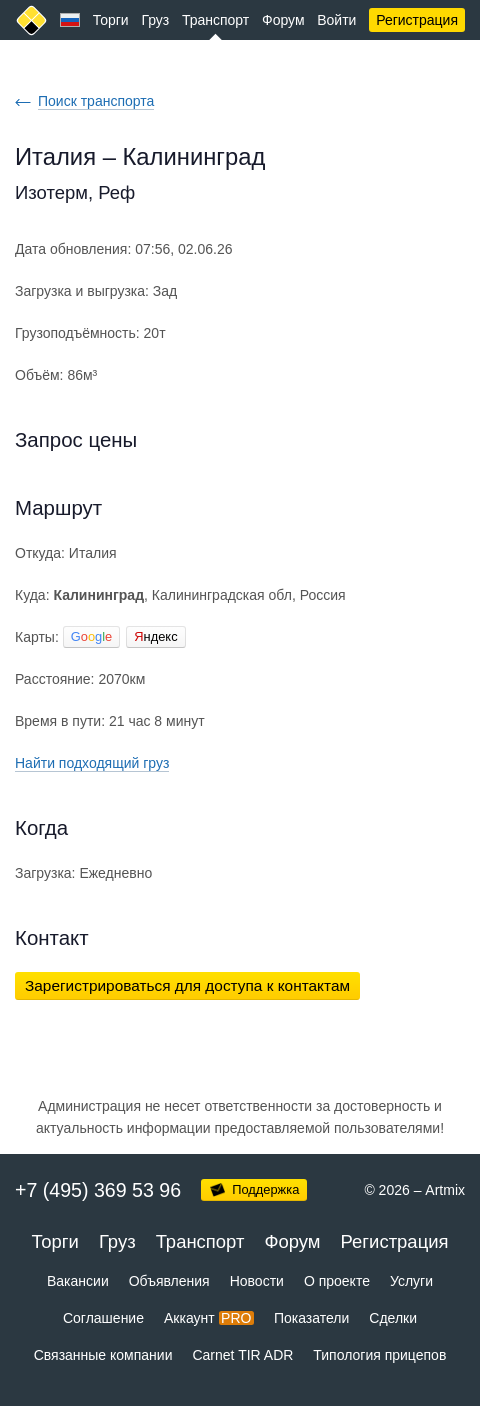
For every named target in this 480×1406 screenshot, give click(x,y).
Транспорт (215, 20)
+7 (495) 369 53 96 (98, 1190)
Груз (155, 20)
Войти (336, 20)
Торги (111, 20)
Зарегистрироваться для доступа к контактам (187, 985)
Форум (283, 20)
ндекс (155, 636)
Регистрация (417, 20)
